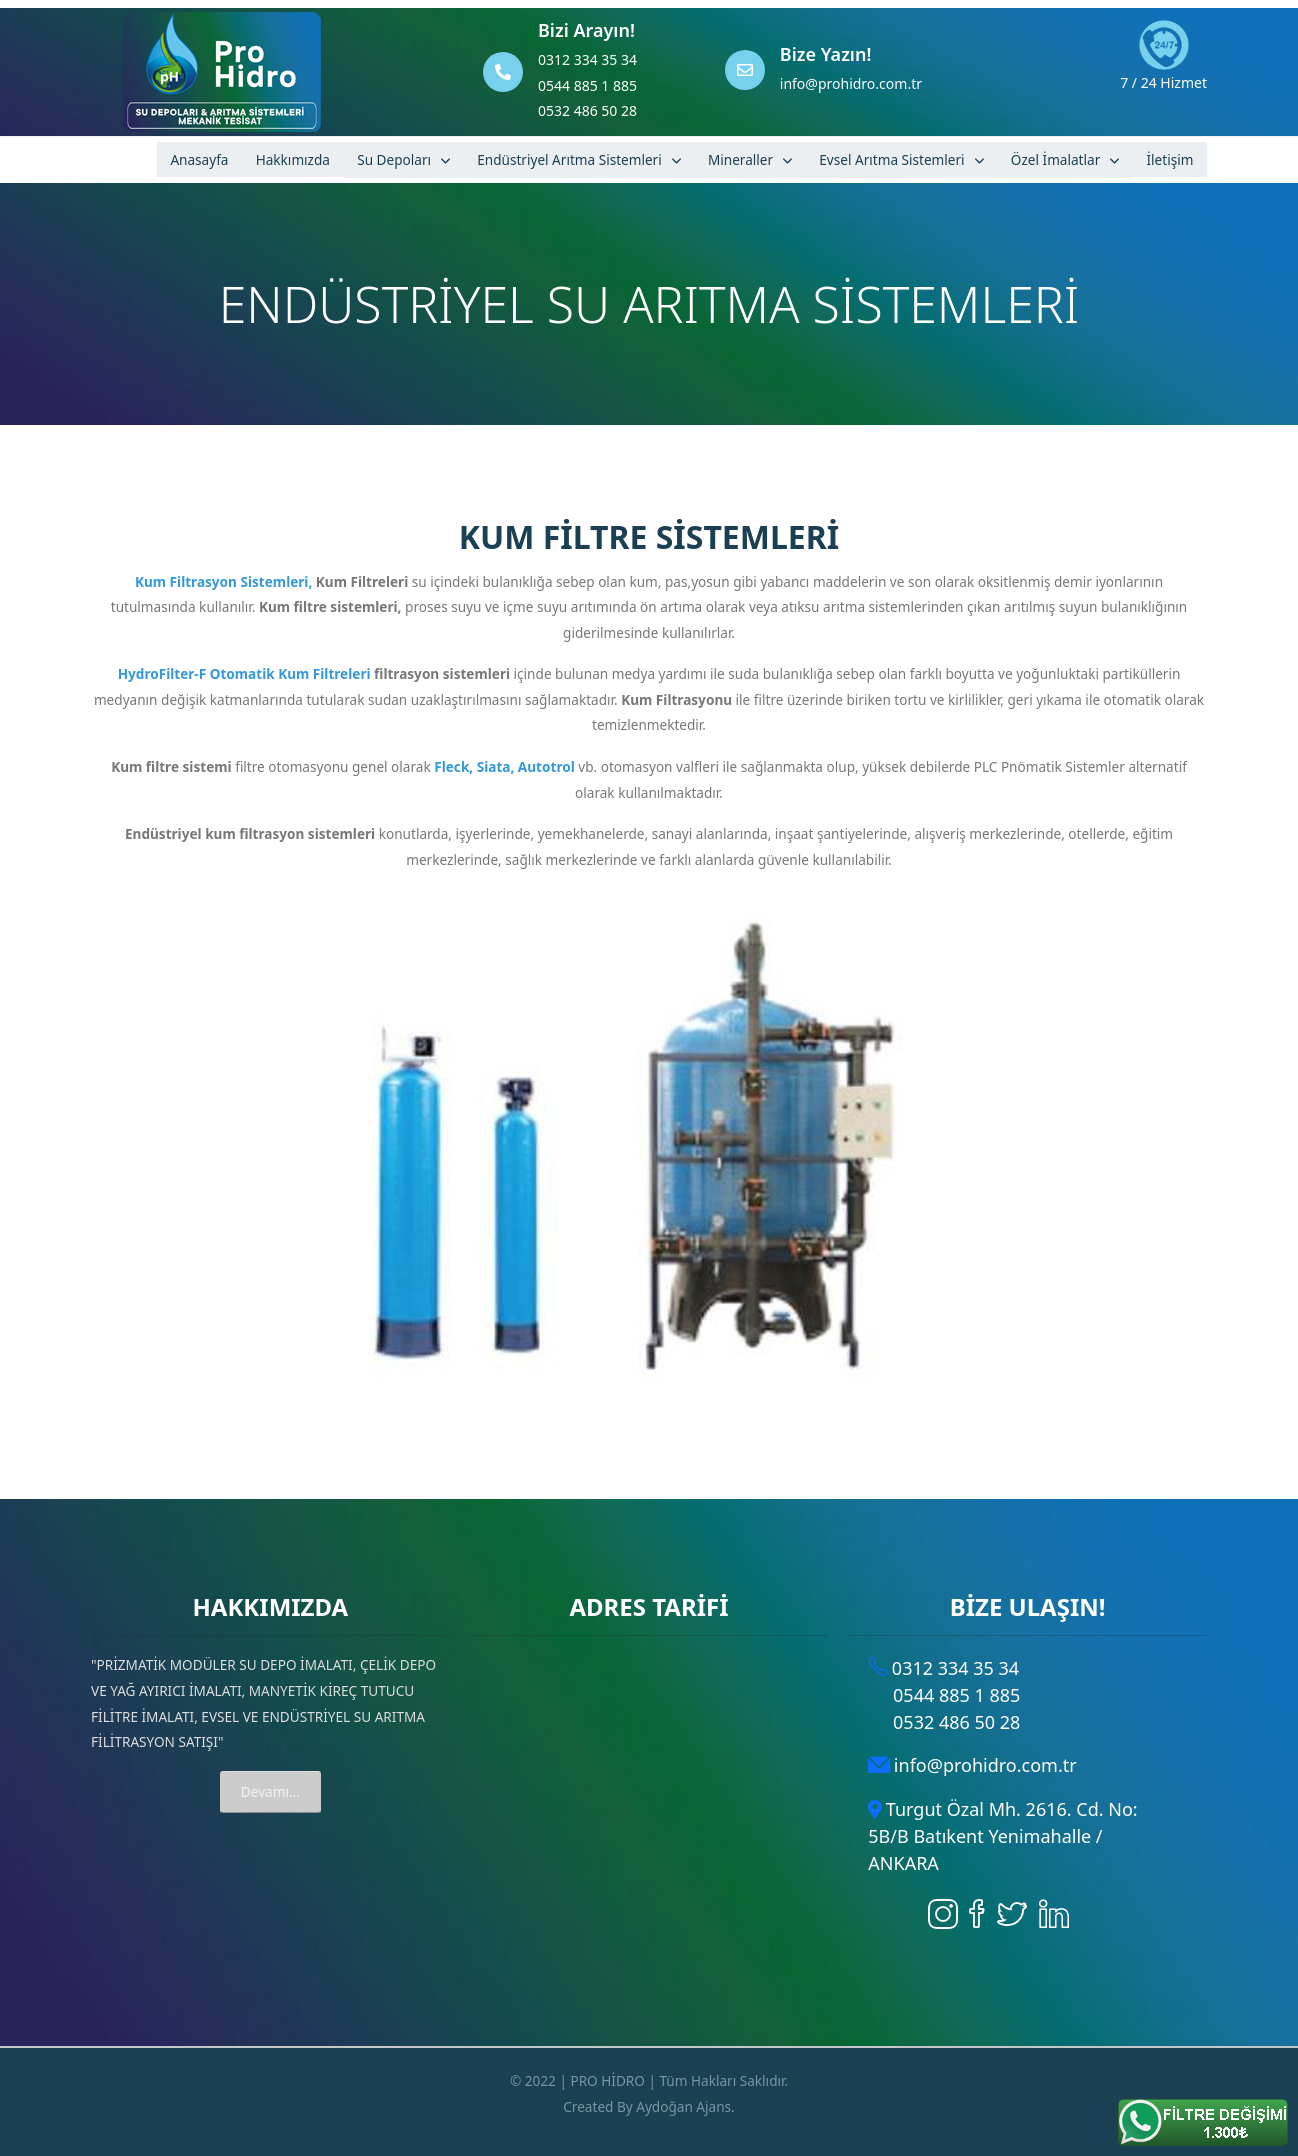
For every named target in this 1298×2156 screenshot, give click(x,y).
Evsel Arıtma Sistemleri (891, 159)
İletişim (1169, 159)
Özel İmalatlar (1055, 159)
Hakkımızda (293, 159)
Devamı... (270, 1791)
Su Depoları (394, 159)
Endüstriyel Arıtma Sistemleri (569, 159)
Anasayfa (199, 159)
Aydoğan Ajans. (685, 2106)
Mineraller (740, 159)
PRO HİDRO (607, 2080)
